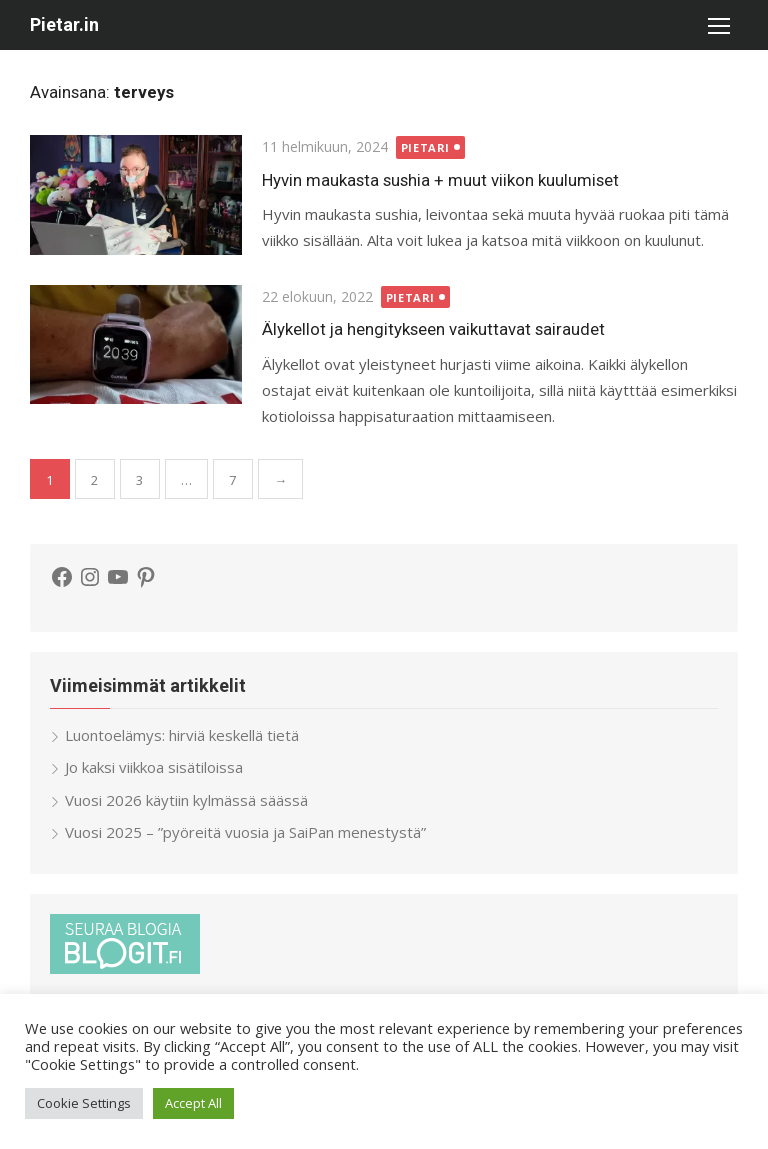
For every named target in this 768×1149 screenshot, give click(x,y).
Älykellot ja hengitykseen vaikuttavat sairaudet (433, 329)
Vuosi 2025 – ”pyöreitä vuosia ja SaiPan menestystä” (245, 832)
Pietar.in (64, 24)
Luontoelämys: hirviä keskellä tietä (182, 735)
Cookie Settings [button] (84, 1103)
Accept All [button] (193, 1103)
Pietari (425, 147)
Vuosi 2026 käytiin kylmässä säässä (186, 800)
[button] (718, 25)
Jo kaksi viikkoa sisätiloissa (154, 767)
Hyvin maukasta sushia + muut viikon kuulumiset (440, 180)
